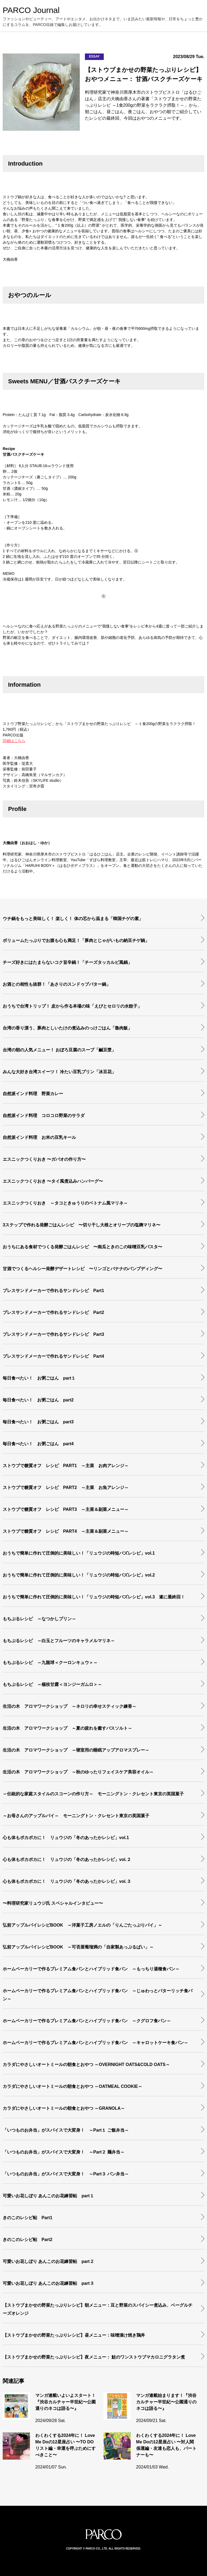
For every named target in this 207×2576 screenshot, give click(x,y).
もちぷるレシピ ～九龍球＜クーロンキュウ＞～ (50, 1662)
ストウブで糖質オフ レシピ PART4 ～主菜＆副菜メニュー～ (66, 1531)
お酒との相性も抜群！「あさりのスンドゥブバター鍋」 (57, 984)
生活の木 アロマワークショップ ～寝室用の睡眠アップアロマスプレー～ (76, 1750)
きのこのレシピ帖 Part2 (27, 2239)
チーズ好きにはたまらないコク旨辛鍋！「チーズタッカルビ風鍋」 (67, 962)
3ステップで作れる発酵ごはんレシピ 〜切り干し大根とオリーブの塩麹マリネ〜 (81, 1225)
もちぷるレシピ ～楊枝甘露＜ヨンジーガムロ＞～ (52, 1684)
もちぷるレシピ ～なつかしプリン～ (39, 1618)
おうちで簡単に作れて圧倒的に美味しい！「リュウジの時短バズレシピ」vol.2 (79, 1575)
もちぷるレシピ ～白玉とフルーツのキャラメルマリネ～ (59, 1640)
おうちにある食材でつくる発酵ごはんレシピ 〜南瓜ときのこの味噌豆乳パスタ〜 (82, 1247)
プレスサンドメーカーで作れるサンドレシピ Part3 (53, 1334)
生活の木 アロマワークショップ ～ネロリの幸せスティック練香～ (69, 1706)
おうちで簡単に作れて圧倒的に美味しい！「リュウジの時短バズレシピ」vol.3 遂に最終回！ (94, 1597)
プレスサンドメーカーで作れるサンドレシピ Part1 (53, 1290)
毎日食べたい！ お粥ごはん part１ (39, 1378)
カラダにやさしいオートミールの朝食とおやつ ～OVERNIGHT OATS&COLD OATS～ (86, 2064)
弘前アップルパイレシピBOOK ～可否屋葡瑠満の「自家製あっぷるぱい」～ (80, 1947)
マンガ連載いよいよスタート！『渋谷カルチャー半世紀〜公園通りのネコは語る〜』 (65, 2402)
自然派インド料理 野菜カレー (33, 1093)
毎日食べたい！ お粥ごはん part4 (38, 1443)
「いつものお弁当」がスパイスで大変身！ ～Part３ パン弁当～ (66, 2174)
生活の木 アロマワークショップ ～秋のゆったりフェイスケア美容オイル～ (78, 1772)
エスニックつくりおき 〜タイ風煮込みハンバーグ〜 (53, 1181)
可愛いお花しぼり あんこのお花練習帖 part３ (48, 2283)
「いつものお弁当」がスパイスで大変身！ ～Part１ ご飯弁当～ (66, 2130)
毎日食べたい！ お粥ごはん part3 (38, 1422)
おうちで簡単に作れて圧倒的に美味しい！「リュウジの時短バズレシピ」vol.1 (79, 1553)
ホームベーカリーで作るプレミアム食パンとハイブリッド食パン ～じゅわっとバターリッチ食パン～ (97, 1994)
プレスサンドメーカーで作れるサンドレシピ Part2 (53, 1312)
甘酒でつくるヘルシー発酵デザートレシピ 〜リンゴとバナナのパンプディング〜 (82, 1268)
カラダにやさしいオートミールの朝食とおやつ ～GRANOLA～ (64, 2108)
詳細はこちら (14, 741)
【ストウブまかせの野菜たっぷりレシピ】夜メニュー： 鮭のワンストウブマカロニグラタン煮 (94, 2357)
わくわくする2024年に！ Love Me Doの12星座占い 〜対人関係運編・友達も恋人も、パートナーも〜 (166, 2445)
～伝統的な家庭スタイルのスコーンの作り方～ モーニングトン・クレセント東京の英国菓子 (93, 1794)
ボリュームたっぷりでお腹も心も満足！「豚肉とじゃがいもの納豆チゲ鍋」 (76, 940)
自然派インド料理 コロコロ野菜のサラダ (44, 1115)
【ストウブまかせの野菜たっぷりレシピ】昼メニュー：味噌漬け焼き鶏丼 (74, 2335)
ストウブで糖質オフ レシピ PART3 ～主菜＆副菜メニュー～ (66, 1509)
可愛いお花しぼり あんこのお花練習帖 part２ (48, 2261)
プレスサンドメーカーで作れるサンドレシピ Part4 (53, 1356)
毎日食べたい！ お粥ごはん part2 (38, 1400)
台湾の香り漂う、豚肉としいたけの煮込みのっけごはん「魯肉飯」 (67, 1028)
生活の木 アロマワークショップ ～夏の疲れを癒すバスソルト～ (67, 1728)
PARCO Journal (31, 10)
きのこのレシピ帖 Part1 (27, 2217)
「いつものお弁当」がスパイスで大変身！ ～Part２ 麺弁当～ (64, 2152)
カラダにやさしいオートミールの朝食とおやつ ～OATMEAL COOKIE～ (72, 2086)
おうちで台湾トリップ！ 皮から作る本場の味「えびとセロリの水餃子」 (72, 1006)
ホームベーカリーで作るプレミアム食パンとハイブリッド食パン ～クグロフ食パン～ (87, 2020)
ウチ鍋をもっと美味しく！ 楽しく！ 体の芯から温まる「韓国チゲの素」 (73, 918)
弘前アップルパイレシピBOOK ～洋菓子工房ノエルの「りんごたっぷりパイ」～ (85, 1925)
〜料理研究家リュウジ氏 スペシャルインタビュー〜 (53, 1903)
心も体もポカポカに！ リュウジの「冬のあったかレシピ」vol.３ (67, 1881)
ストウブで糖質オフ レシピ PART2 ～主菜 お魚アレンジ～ (66, 1487)
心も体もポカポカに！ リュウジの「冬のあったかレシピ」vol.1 (66, 1837)
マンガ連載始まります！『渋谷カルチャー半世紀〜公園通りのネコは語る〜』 (166, 2402)
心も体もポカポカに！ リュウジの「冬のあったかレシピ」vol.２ (67, 1859)
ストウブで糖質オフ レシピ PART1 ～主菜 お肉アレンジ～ (66, 1465)
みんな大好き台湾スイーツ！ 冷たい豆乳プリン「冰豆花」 (59, 1071)
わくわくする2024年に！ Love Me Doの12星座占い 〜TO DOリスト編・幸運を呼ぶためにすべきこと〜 (65, 2445)
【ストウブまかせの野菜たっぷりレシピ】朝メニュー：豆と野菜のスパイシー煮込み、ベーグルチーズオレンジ (97, 2309)
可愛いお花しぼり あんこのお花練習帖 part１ (48, 2195)
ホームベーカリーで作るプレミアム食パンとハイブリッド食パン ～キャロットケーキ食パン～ (95, 2042)
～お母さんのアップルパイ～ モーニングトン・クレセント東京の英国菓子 (76, 1815)
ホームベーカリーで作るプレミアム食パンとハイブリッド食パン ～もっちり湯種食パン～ (91, 1969)
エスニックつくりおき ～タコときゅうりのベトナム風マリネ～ (65, 1203)
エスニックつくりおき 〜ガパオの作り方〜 (44, 1159)
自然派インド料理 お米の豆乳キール (39, 1137)
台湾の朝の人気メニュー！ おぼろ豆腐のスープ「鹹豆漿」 (59, 1050)
